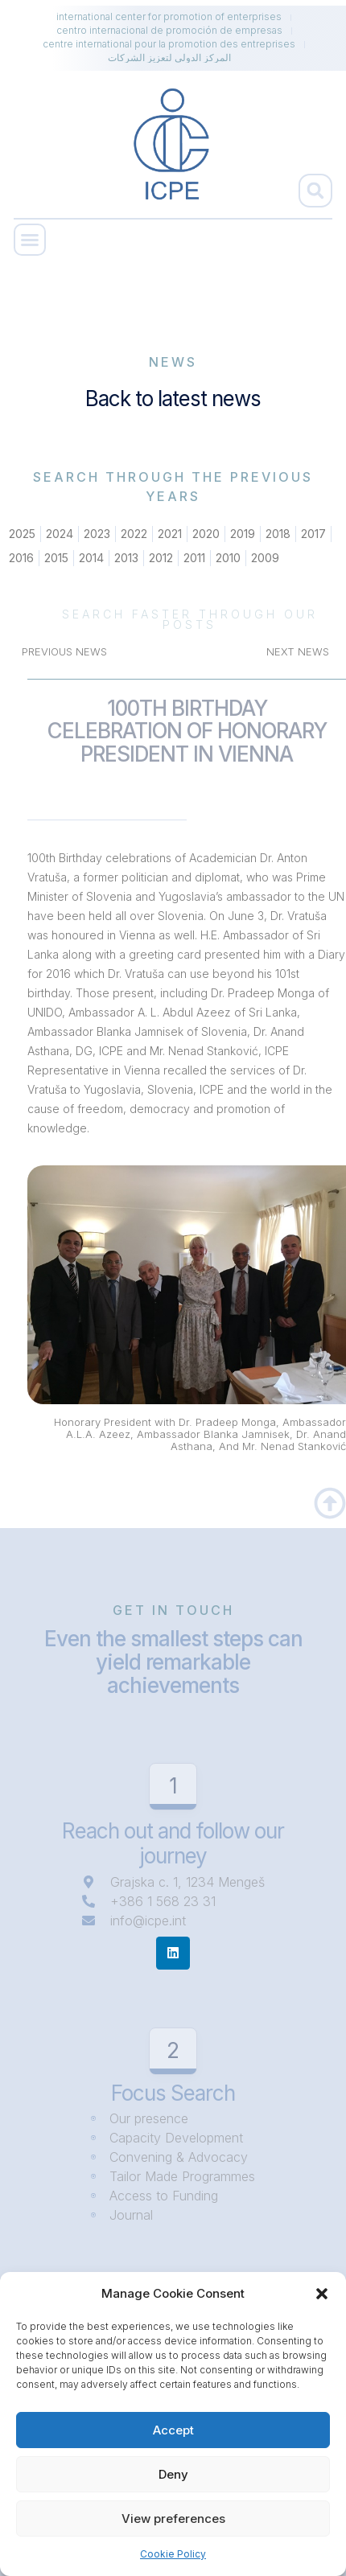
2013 (126, 558)
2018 (278, 533)
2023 (97, 533)
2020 (206, 533)
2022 (134, 533)
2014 (91, 558)
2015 (56, 558)
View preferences (173, 2518)
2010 (228, 558)
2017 (313, 533)
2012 (161, 558)
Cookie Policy (173, 2554)
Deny (173, 2474)
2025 (22, 533)
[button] (322, 2294)
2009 (265, 558)
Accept (173, 2430)
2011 (194, 558)
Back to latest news (173, 398)
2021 (170, 533)
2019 (242, 533)
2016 (21, 558)
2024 (59, 533)
